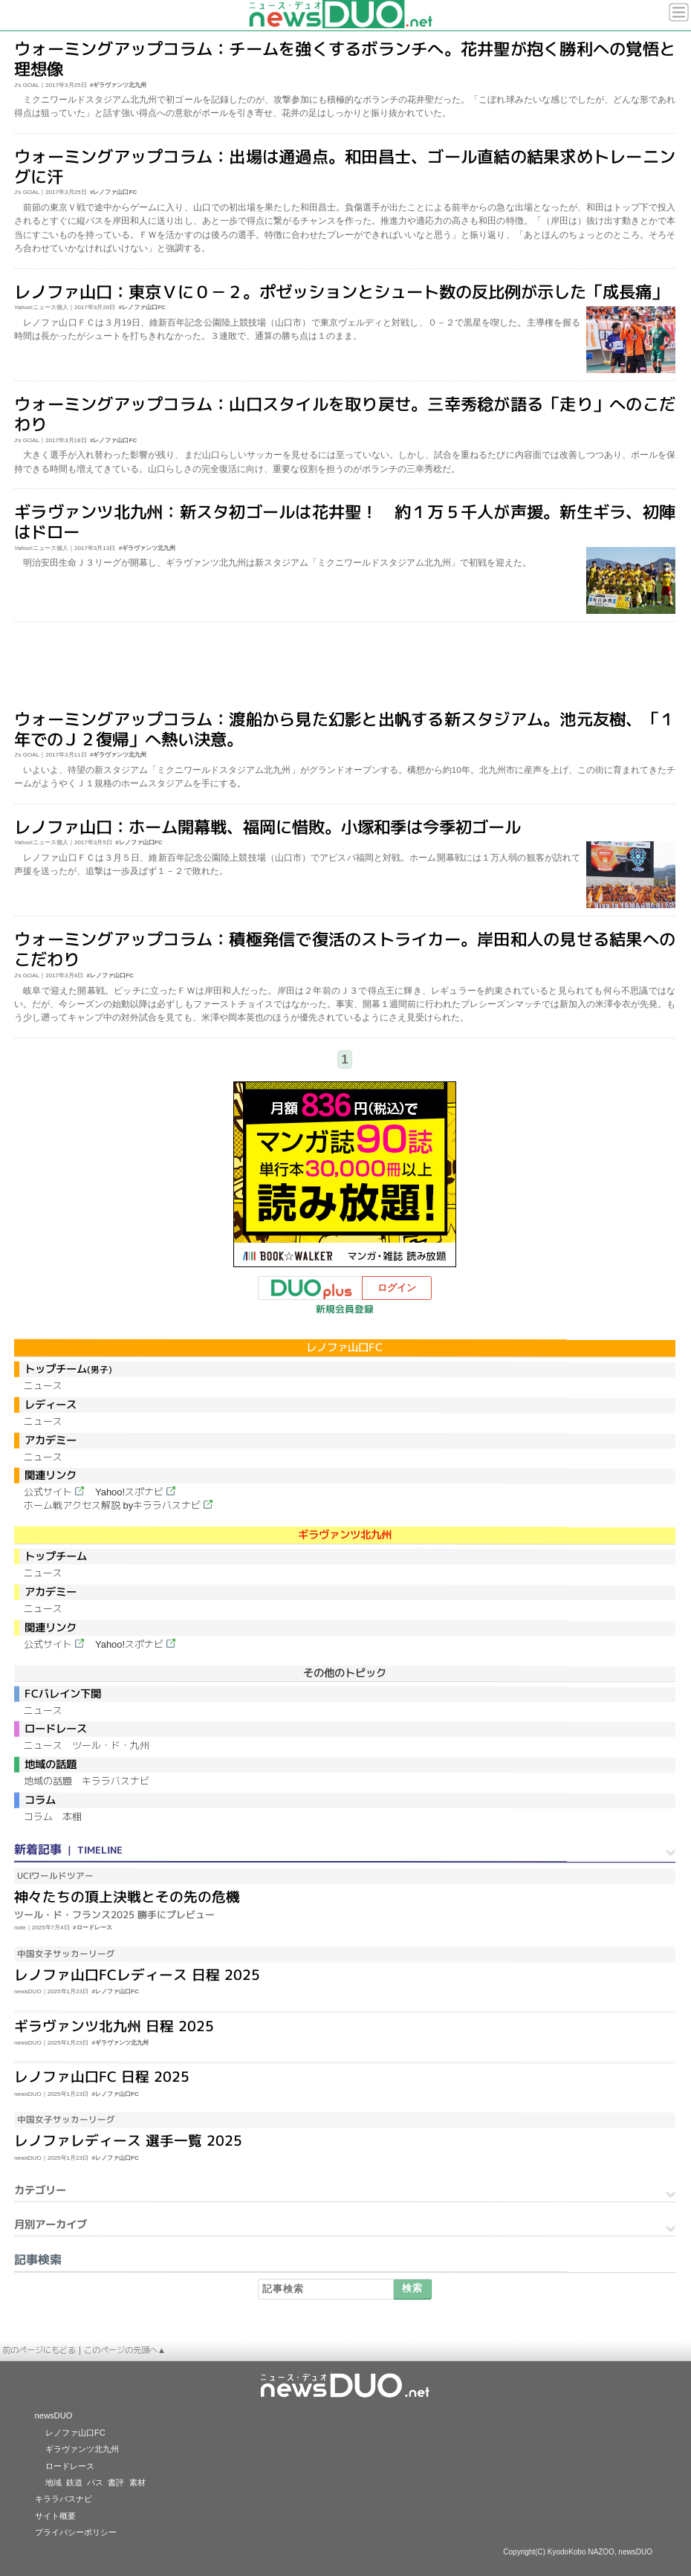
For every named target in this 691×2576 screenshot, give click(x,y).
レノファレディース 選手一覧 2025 (128, 2140)
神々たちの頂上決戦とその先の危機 (127, 1896)
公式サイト (48, 1492)
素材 (137, 2482)
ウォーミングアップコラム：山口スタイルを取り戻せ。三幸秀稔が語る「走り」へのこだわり (344, 414)
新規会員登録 (345, 1308)
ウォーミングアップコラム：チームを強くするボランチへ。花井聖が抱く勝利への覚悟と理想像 (344, 58)
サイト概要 (55, 2515)
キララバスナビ (115, 1781)
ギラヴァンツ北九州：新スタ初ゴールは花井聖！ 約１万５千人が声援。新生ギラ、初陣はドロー (344, 521)
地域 (53, 2482)
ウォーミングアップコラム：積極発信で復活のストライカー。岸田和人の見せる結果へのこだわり (344, 949)
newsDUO (54, 2415)
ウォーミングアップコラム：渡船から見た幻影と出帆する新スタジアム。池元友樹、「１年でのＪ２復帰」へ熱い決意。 (344, 729)
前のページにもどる (39, 2350)
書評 (116, 2482)
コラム (38, 1816)
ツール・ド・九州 (110, 1745)
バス (95, 2482)
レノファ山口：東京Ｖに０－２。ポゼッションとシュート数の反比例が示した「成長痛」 (341, 290)
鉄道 (74, 2482)
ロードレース (69, 2466)
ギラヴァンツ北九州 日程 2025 (114, 2025)
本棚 (72, 1816)
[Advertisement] (345, 666)
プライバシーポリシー (76, 2532)
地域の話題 (48, 1781)
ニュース (43, 1385)
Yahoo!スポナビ (129, 1492)
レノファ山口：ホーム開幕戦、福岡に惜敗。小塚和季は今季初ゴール (267, 826)
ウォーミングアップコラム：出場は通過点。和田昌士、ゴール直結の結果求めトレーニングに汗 (344, 166)
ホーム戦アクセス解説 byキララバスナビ (112, 1505)
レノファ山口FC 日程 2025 (101, 2076)
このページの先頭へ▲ (125, 2350)
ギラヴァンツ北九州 (82, 2448)
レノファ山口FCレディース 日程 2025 (137, 1974)
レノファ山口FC (75, 2432)
